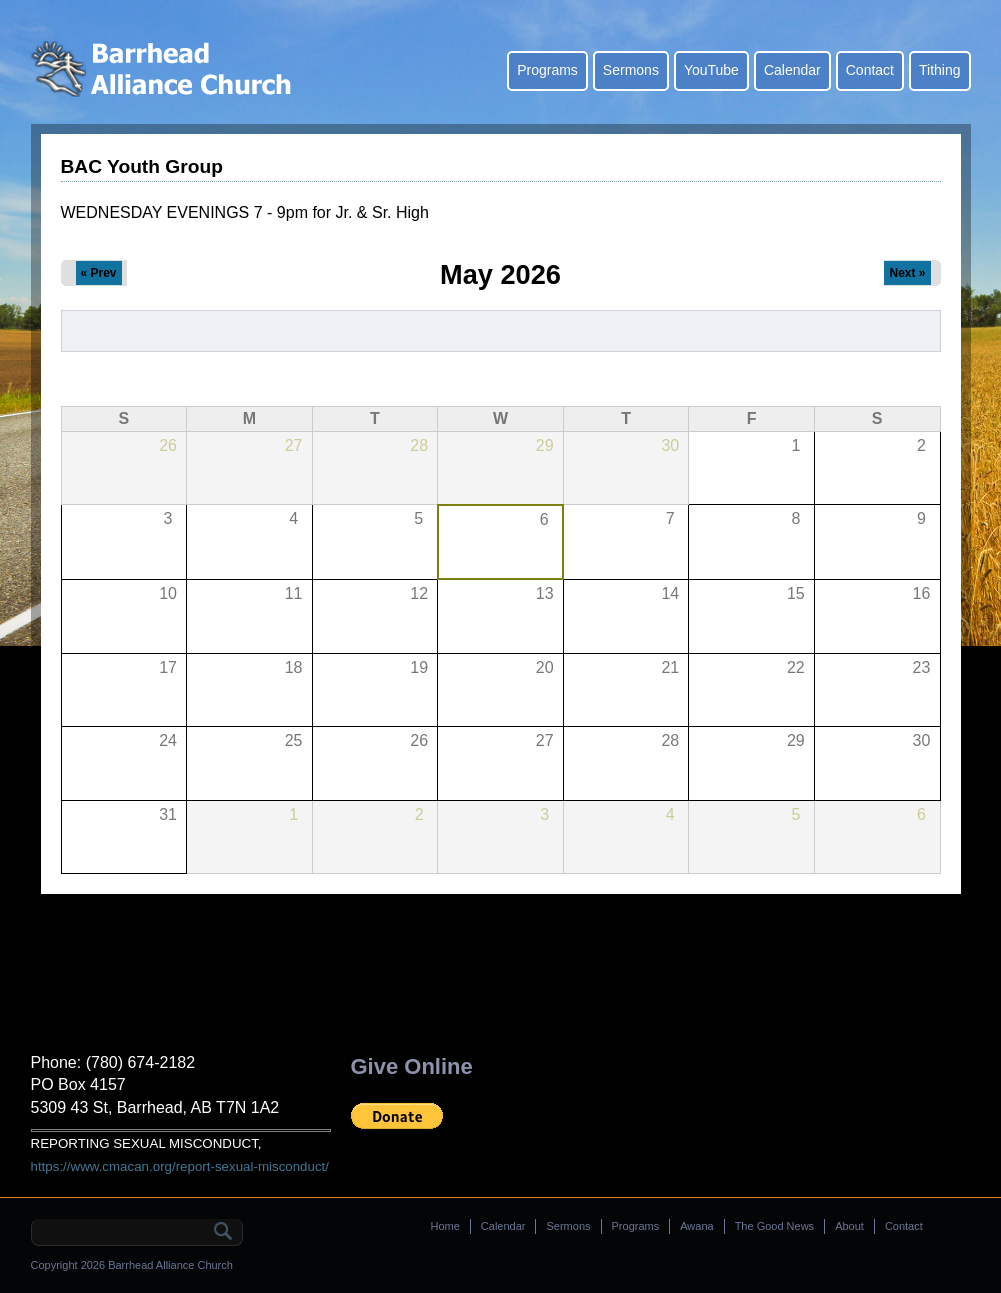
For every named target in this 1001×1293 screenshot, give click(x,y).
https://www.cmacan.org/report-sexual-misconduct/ (180, 1166)
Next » (907, 273)
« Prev (99, 273)
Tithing (940, 70)
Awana (696, 1226)
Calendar (792, 70)
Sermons (631, 70)
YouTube (711, 70)
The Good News (774, 1226)
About (849, 1226)
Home (445, 1226)
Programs (547, 70)
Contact (870, 70)
